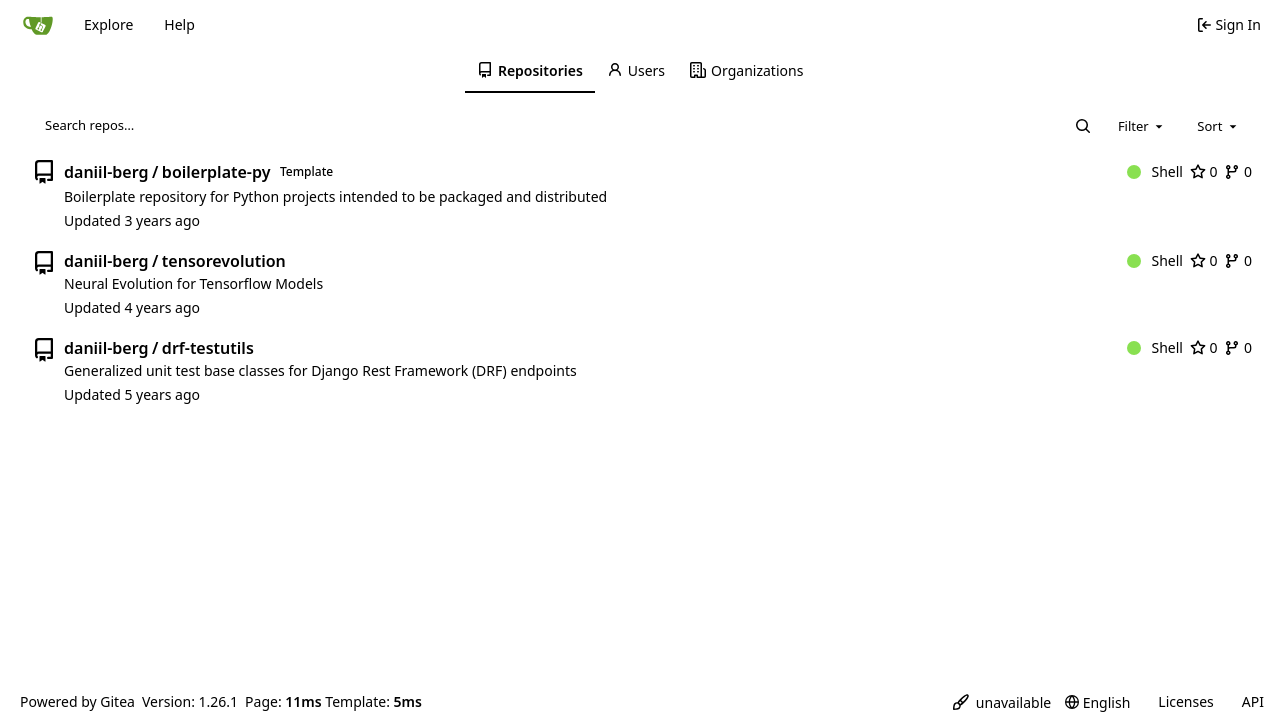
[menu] (1002, 702)
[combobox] (1142, 126)
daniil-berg (106, 172)
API (1253, 701)
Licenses (1186, 701)
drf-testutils (208, 348)
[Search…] (1083, 126)
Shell (1155, 171)
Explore (108, 24)
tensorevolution (224, 261)
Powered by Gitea (77, 701)
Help (179, 24)
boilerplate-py (216, 172)
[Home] (38, 25)
